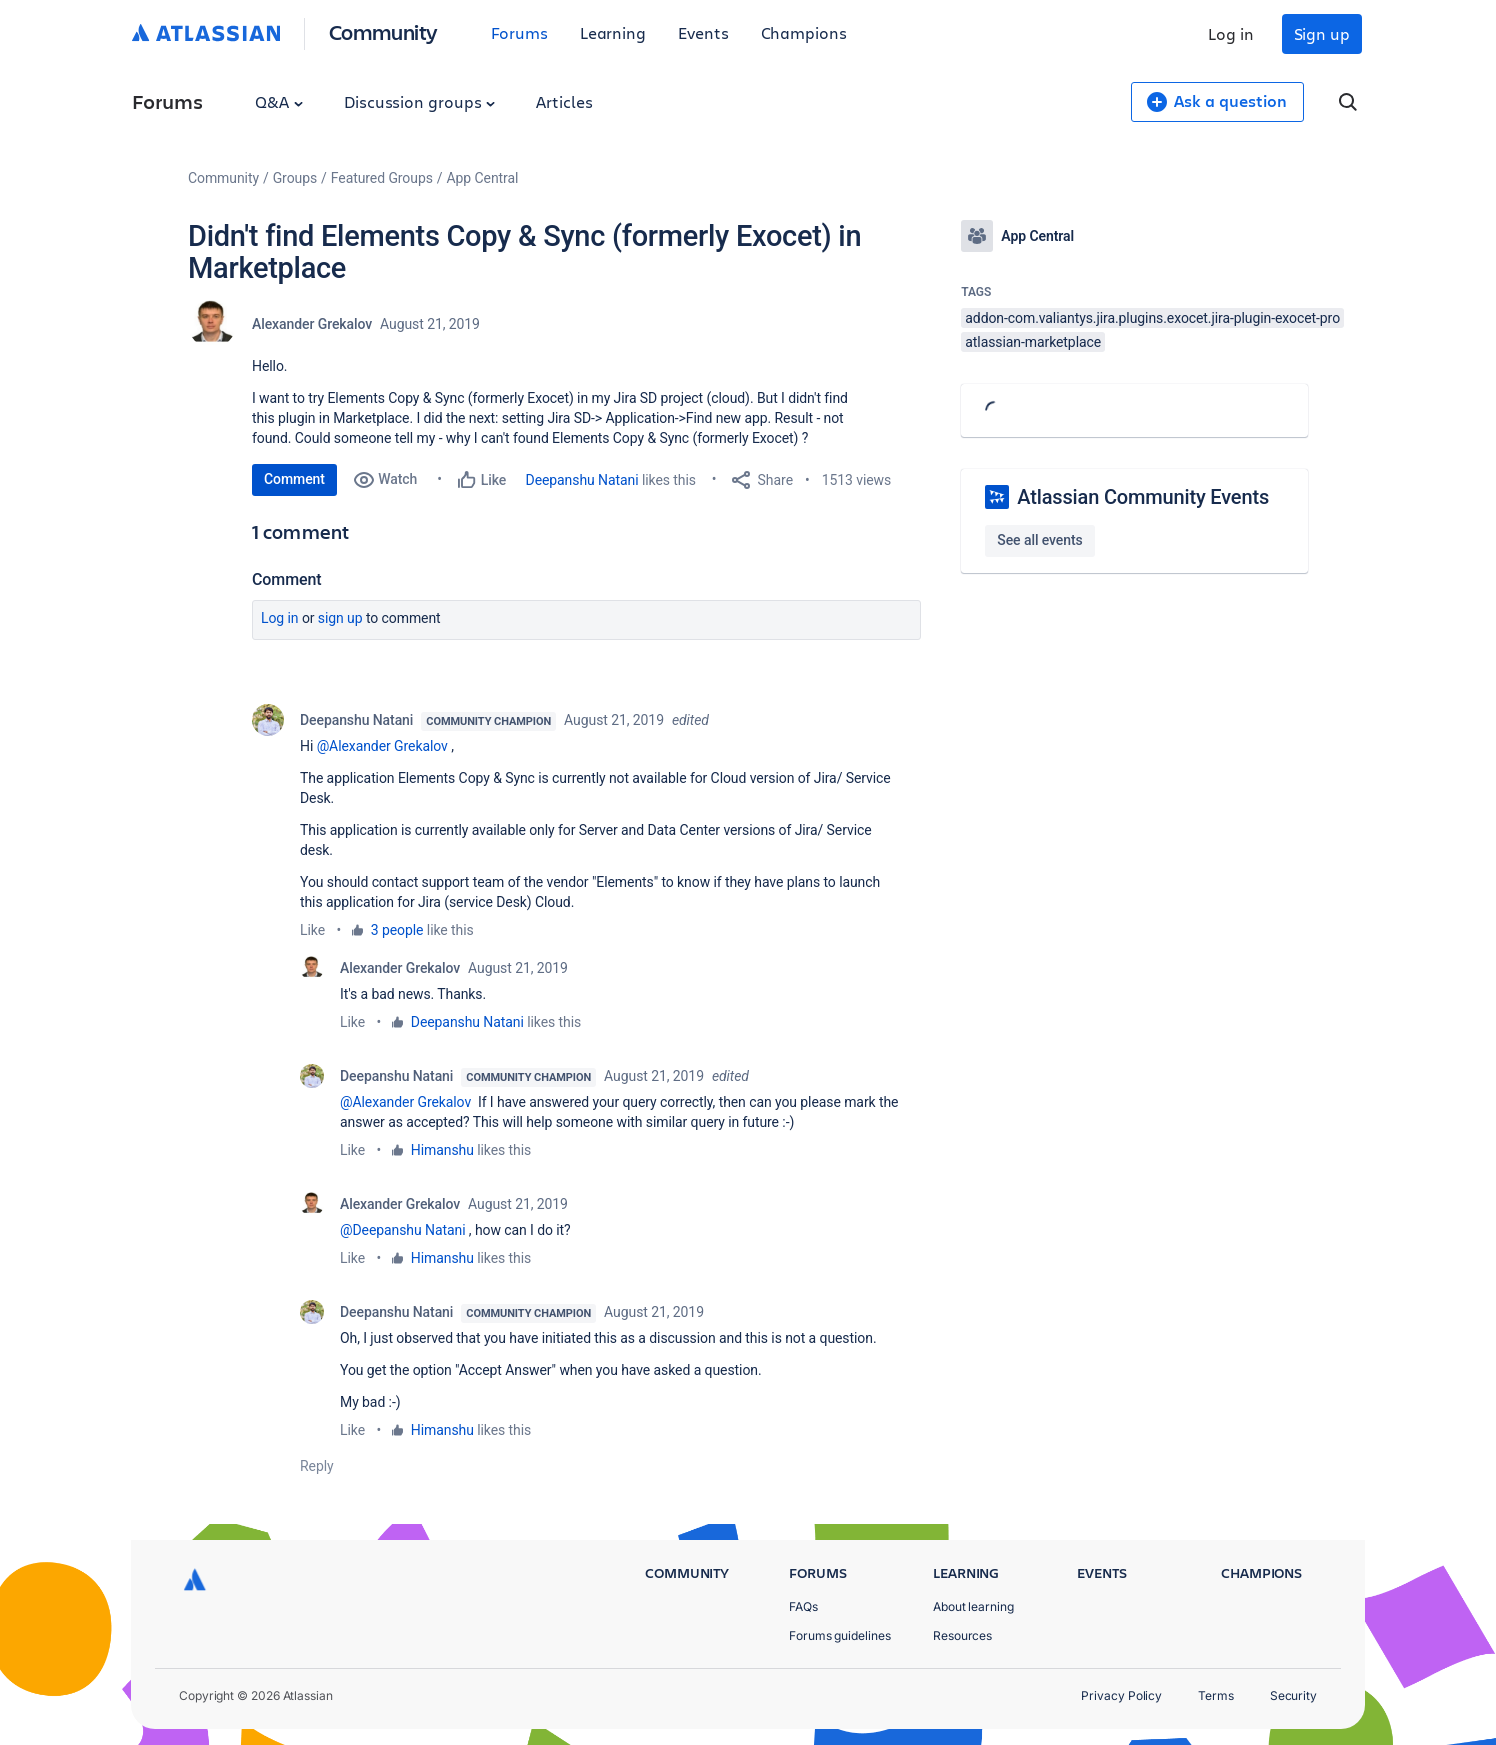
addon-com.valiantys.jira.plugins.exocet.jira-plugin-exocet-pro (1152, 318)
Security (1293, 1695)
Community (383, 31)
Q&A (279, 101)
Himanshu (442, 1150)
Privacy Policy (1121, 1695)
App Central (483, 178)
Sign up (1322, 33)
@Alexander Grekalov (382, 746)
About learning (973, 1606)
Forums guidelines (840, 1635)
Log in (1231, 33)
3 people (397, 930)
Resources (962, 1635)
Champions (804, 32)
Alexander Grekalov (312, 324)
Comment (294, 479)
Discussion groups (420, 101)
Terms (1216, 1695)
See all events (1039, 540)
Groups (295, 178)
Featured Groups (382, 178)
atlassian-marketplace (1033, 342)
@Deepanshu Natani (402, 1230)
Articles (564, 101)
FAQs (803, 1606)
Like (312, 930)
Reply (317, 1466)
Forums (519, 32)
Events (703, 32)
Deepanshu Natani (582, 480)
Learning (613, 32)
